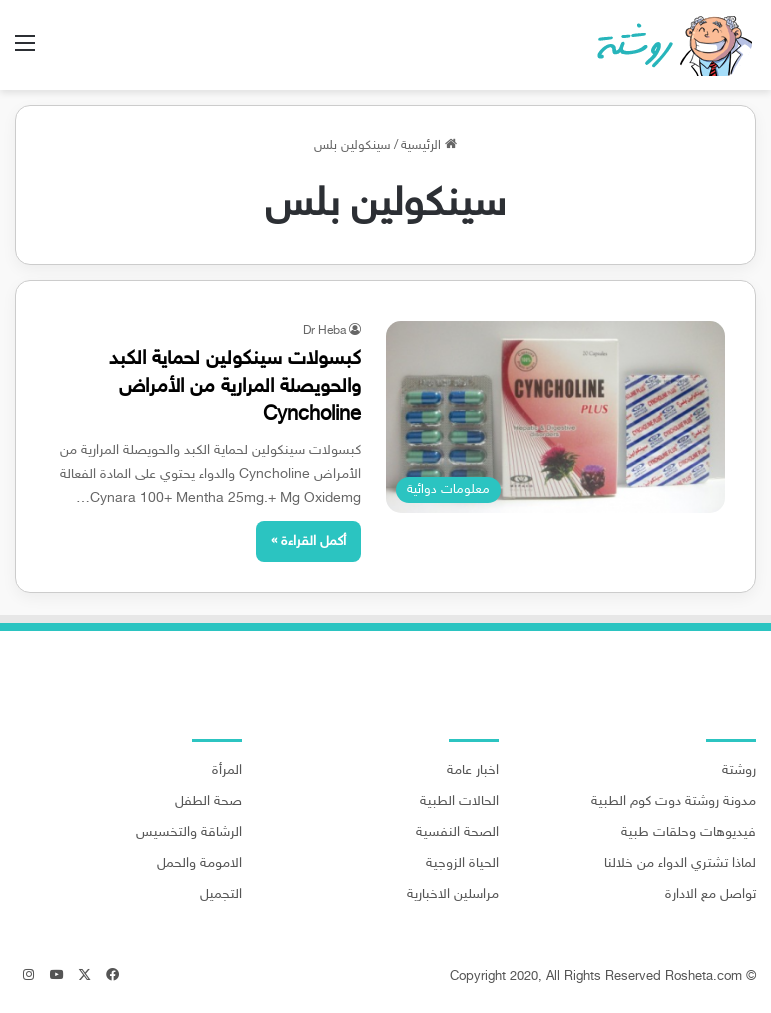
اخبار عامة (473, 771)
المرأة (227, 771)
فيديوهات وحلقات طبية (688, 833)
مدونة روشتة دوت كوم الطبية (673, 802)
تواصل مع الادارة (710, 895)
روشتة (739, 771)
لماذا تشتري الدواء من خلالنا (680, 864)
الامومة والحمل (199, 864)
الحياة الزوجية (462, 864)
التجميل (221, 895)
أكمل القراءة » (308, 541)
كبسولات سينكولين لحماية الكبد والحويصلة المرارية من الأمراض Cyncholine (235, 387)
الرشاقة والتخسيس (189, 833)
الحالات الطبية (459, 802)
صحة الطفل (208, 802)
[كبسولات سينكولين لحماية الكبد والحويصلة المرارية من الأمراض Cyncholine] (556, 417)
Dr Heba (324, 331)
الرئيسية (429, 146)
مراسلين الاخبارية (453, 895)
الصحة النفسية (457, 833)
